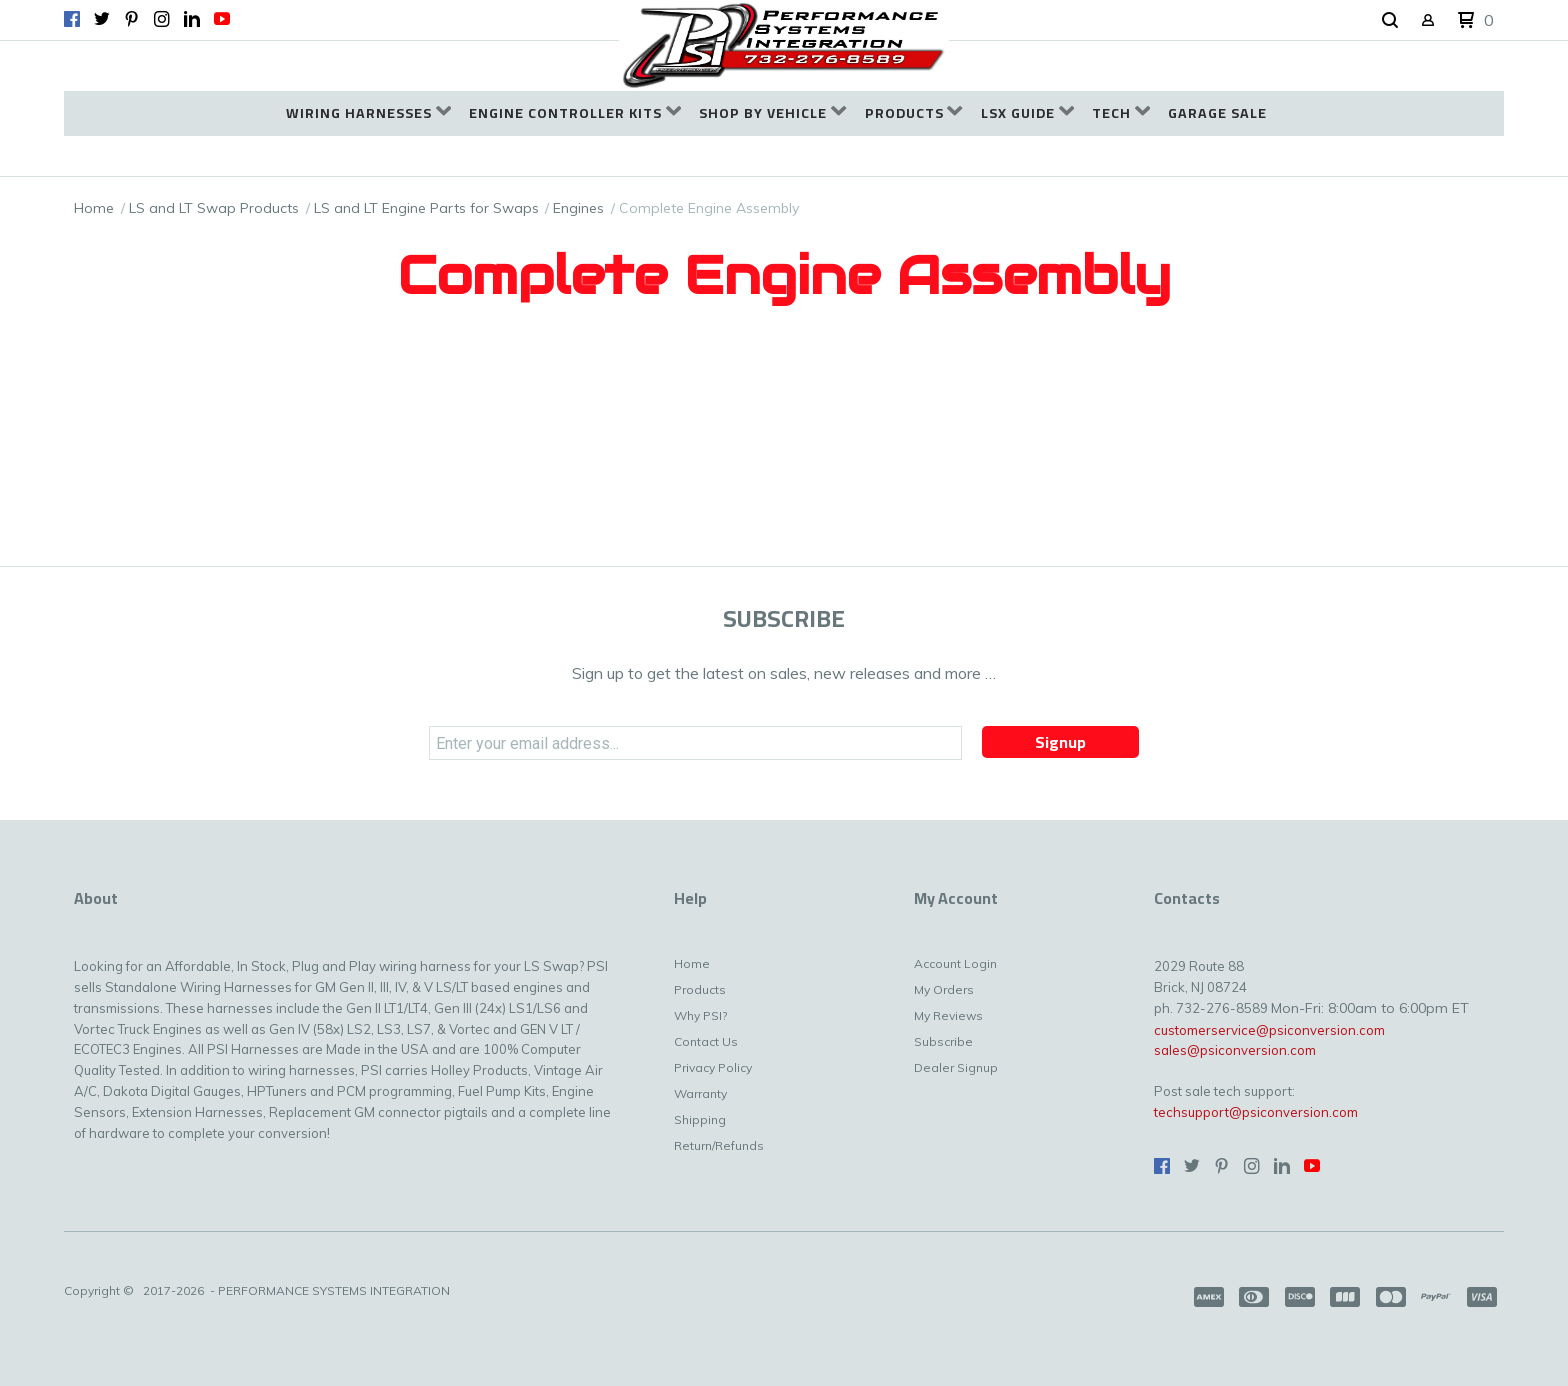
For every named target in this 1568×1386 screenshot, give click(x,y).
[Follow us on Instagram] (162, 19)
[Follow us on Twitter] (102, 19)
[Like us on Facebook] (72, 19)
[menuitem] (368, 113)
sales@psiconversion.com (1235, 1050)
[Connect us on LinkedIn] (192, 19)
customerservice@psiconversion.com (1269, 1030)
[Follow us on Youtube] (222, 19)
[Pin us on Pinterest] (132, 19)
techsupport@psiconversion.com (1256, 1112)
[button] (1390, 21)
